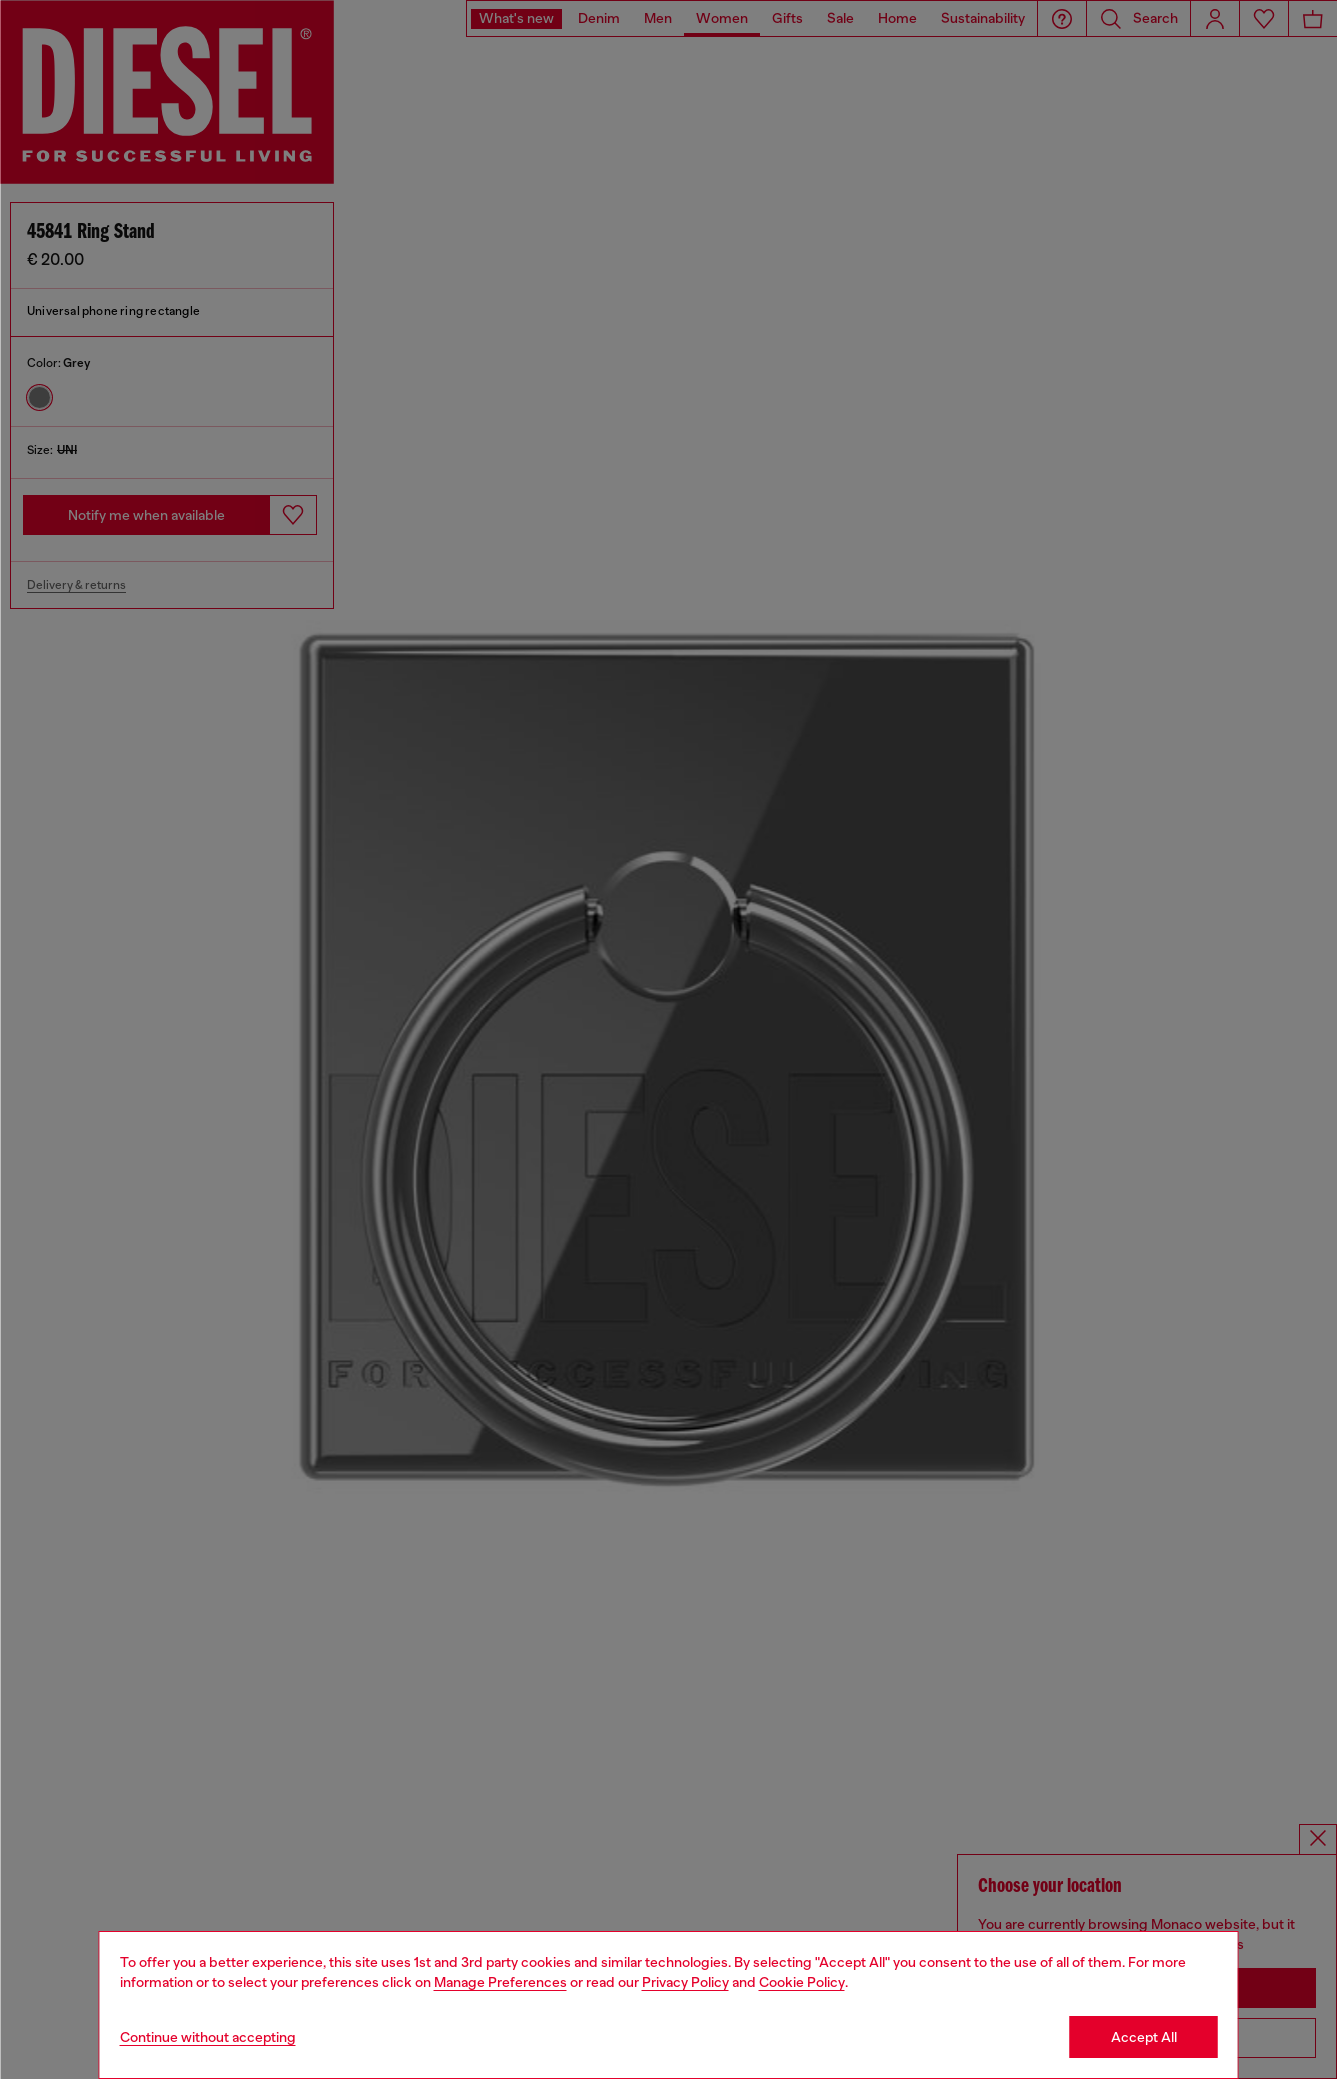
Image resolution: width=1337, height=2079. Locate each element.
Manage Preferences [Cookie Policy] (500, 1982)
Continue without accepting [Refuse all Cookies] (208, 2037)
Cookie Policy (802, 1982)
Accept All (1144, 2037)
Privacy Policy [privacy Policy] (685, 1982)
